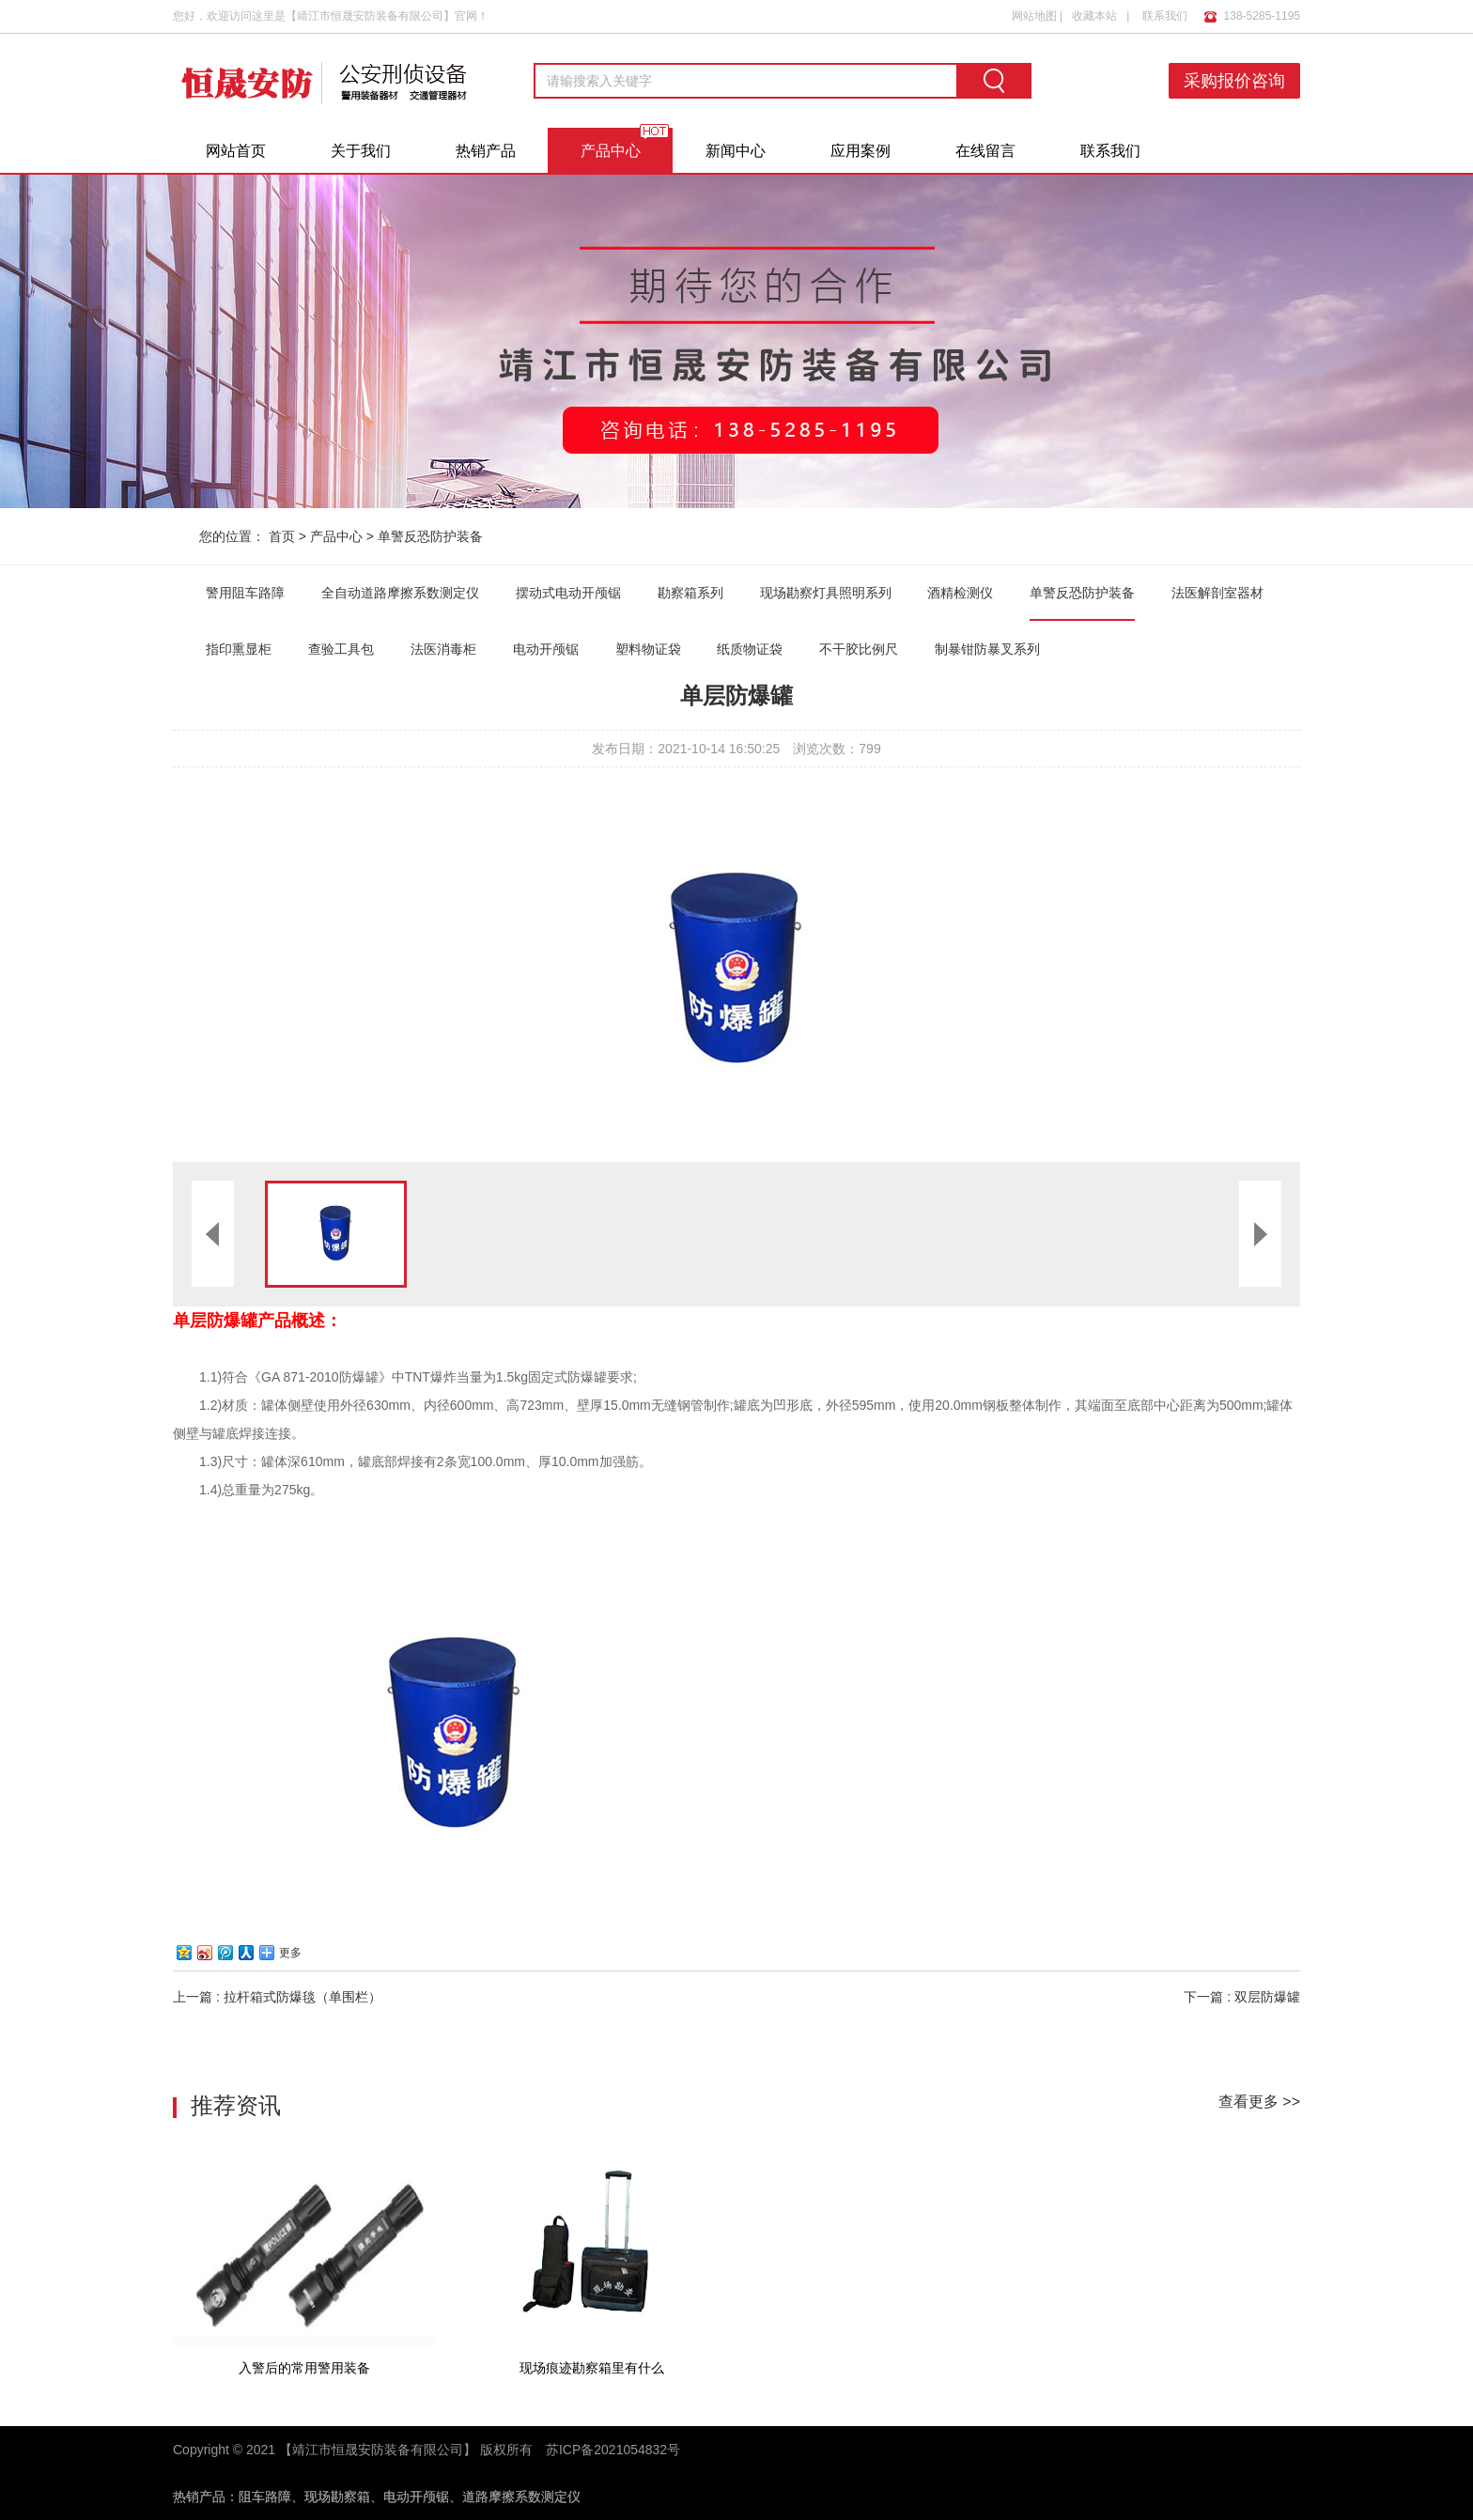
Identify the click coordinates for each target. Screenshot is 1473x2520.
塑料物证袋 (648, 649)
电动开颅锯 (546, 649)
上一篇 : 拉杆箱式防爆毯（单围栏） (277, 1996)
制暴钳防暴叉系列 (987, 649)
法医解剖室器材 (1217, 592)
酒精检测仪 (960, 592)
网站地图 (1034, 16)
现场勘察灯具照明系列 (826, 592)
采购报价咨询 (1234, 80)
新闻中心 (735, 151)
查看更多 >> (1259, 2102)
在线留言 (985, 151)
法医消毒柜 (443, 649)
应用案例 (860, 151)
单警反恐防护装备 (430, 536)
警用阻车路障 (245, 592)
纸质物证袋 (750, 649)
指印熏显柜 (238, 649)
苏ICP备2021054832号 (613, 2449)
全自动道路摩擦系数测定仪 (400, 592)
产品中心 (611, 151)
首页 (282, 536)
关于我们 (361, 151)
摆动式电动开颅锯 (568, 592)
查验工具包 (341, 649)
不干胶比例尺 (858, 649)
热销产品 (486, 151)
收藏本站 (1094, 16)
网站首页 (236, 151)
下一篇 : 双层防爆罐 (1242, 1996)
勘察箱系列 (690, 592)
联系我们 (1164, 16)
